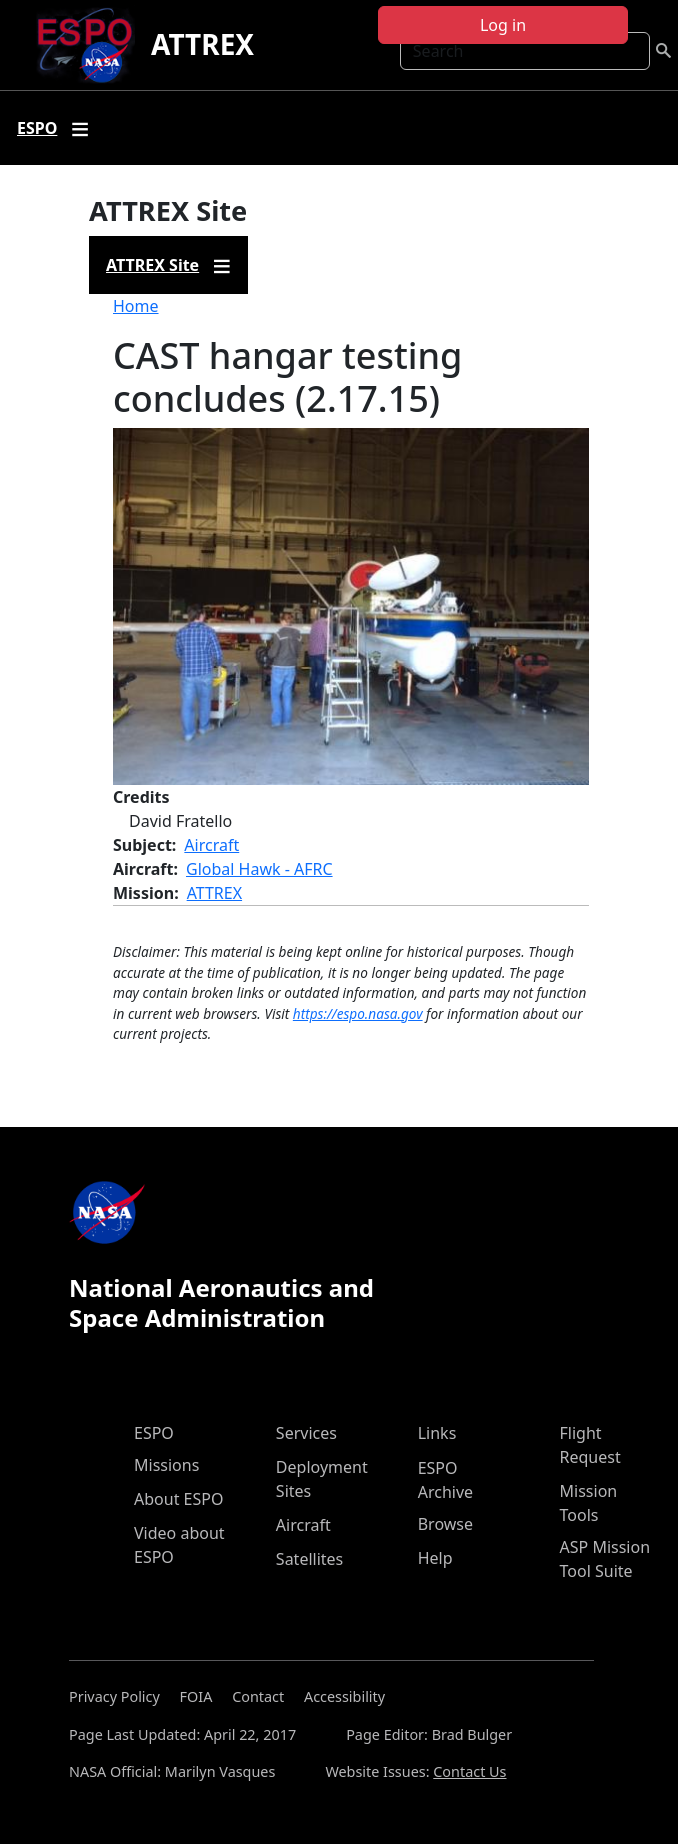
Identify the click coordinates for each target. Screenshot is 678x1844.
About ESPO (178, 1499)
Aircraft (211, 845)
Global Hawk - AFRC (259, 869)
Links (437, 1433)
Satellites (309, 1559)
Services (306, 1433)
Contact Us (469, 1771)
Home (136, 306)
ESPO (154, 1433)
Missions (166, 1465)
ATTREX (202, 44)
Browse (445, 1524)
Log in (503, 25)
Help (435, 1558)
